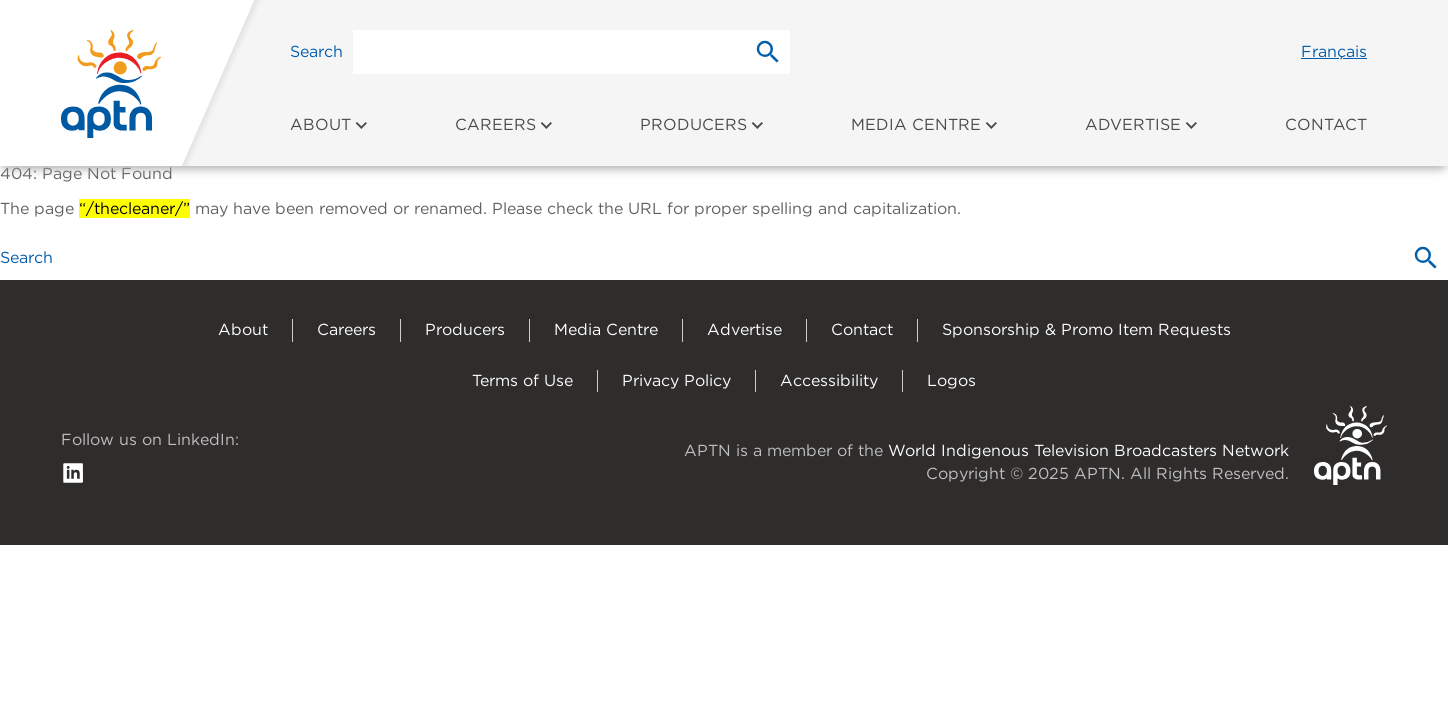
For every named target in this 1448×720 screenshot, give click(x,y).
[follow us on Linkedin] (73, 471)
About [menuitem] (329, 124)
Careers (346, 329)
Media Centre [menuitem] (925, 124)
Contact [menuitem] (1326, 124)
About (243, 329)
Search (316, 51)
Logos (951, 380)
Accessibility (829, 380)
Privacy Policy (676, 380)
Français (1334, 51)
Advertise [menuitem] (1142, 124)
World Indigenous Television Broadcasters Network (1088, 450)
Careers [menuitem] (504, 124)
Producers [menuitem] (702, 124)
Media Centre (606, 329)
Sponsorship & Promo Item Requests (1086, 329)
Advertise (744, 329)
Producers (465, 329)
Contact (862, 329)
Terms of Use (522, 380)
